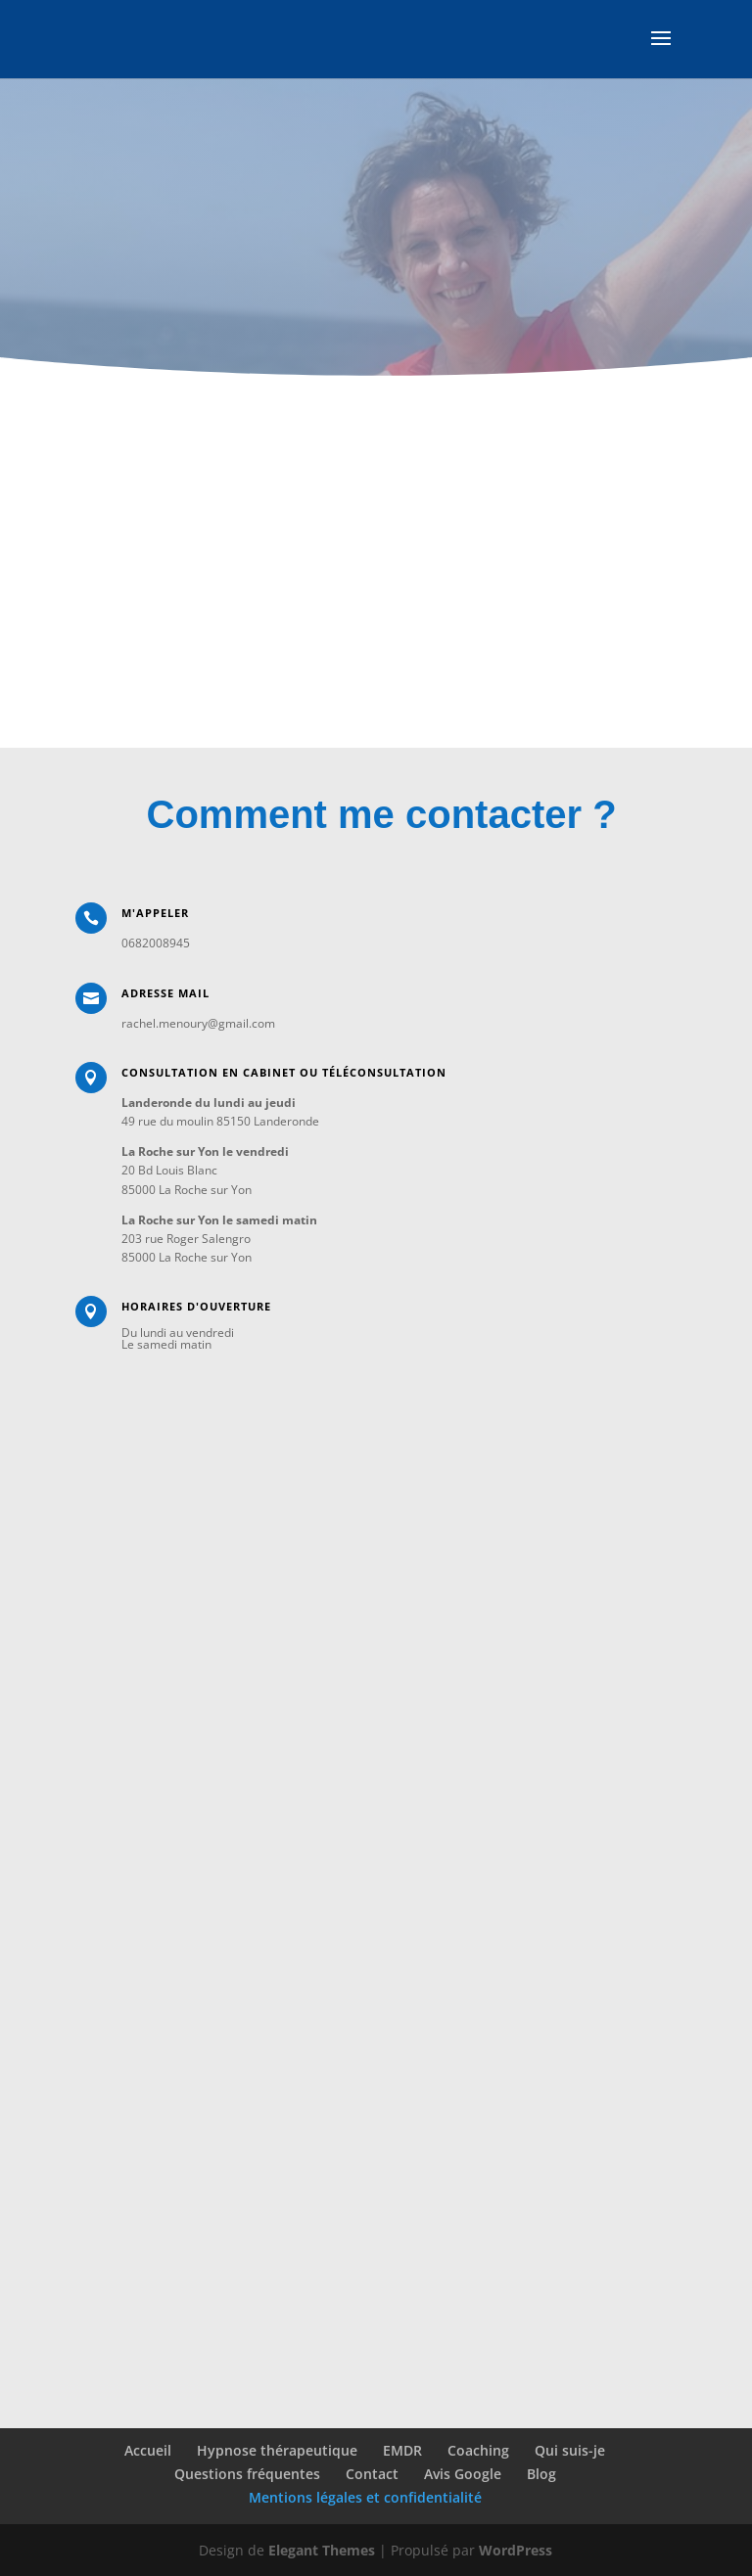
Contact (372, 2473)
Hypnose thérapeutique (277, 2450)
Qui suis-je (570, 2450)
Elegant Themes (321, 2550)
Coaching (478, 2450)
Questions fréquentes (247, 2473)
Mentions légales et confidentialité (365, 2497)
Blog (541, 2473)
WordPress (515, 2550)
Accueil (147, 2450)
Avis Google (462, 2473)
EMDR (402, 2450)
